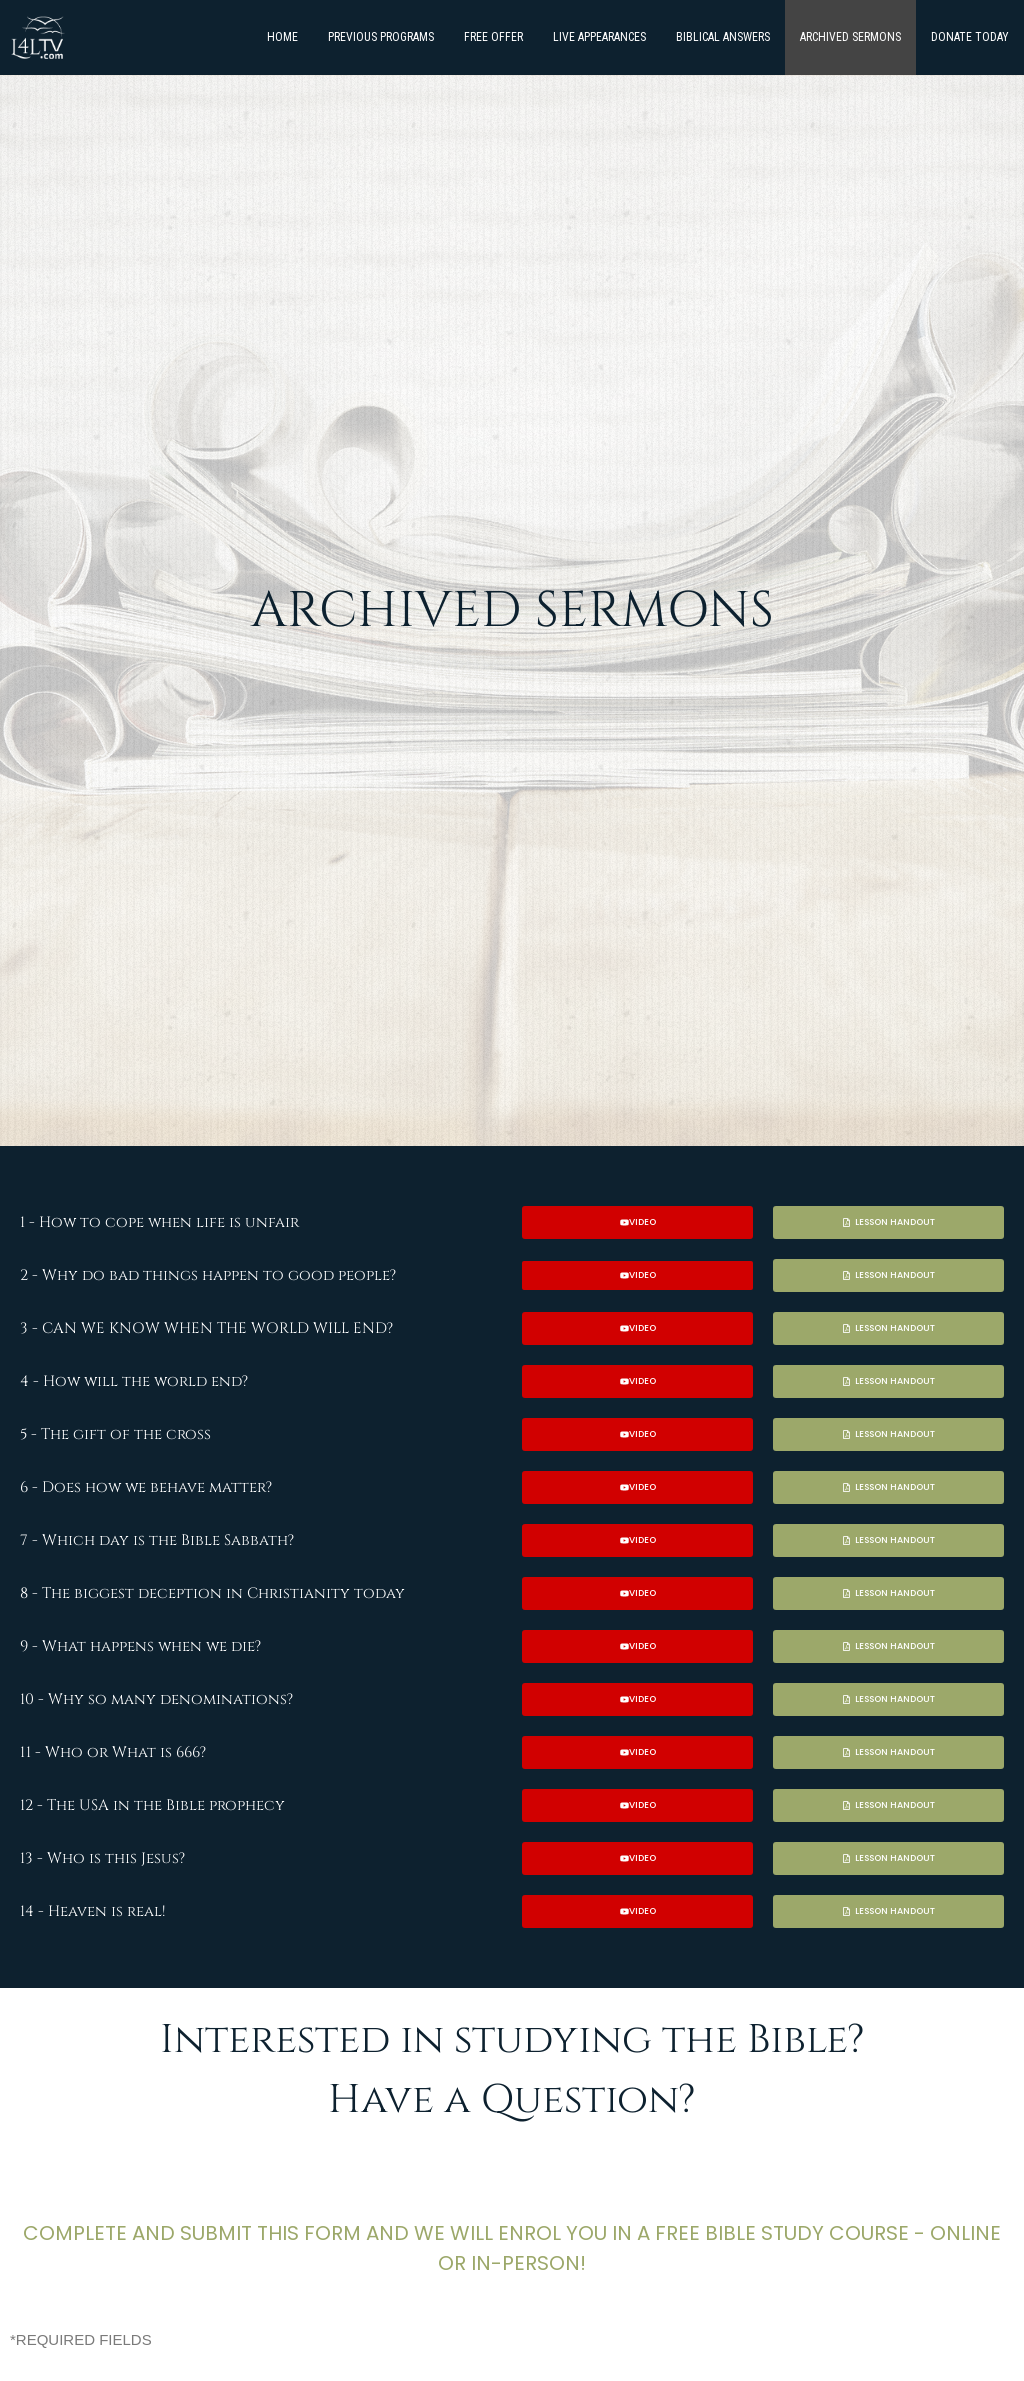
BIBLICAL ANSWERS (723, 37)
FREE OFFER (493, 37)
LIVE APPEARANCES (599, 37)
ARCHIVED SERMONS (850, 37)
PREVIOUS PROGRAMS (381, 37)
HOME (282, 37)
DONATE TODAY (970, 37)
